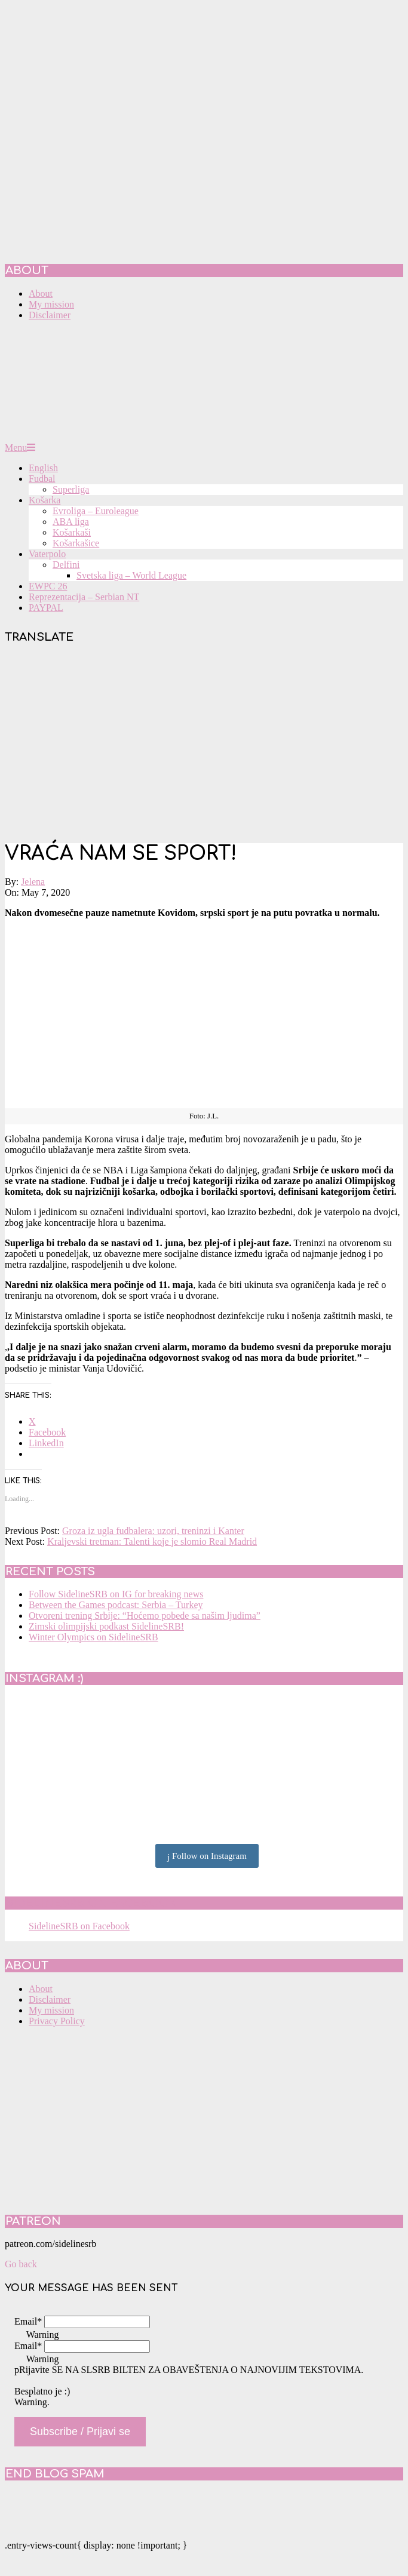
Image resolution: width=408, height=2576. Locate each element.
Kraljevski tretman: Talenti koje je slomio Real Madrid (152, 1541)
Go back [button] (21, 2264)
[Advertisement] (204, 744)
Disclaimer (49, 1999)
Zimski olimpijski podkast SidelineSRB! (106, 1626)
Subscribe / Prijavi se (80, 2431)
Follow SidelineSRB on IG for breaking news (116, 1594)
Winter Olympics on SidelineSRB (93, 1637)
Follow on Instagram (207, 1856)
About (41, 1989)
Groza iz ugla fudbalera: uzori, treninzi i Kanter (153, 1531)
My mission (51, 2010)
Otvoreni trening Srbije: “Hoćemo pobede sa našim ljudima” (144, 1615)
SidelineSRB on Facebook (90, 1903)
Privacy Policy (57, 2021)
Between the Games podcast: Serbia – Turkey (116, 1605)
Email (28, 2321)
